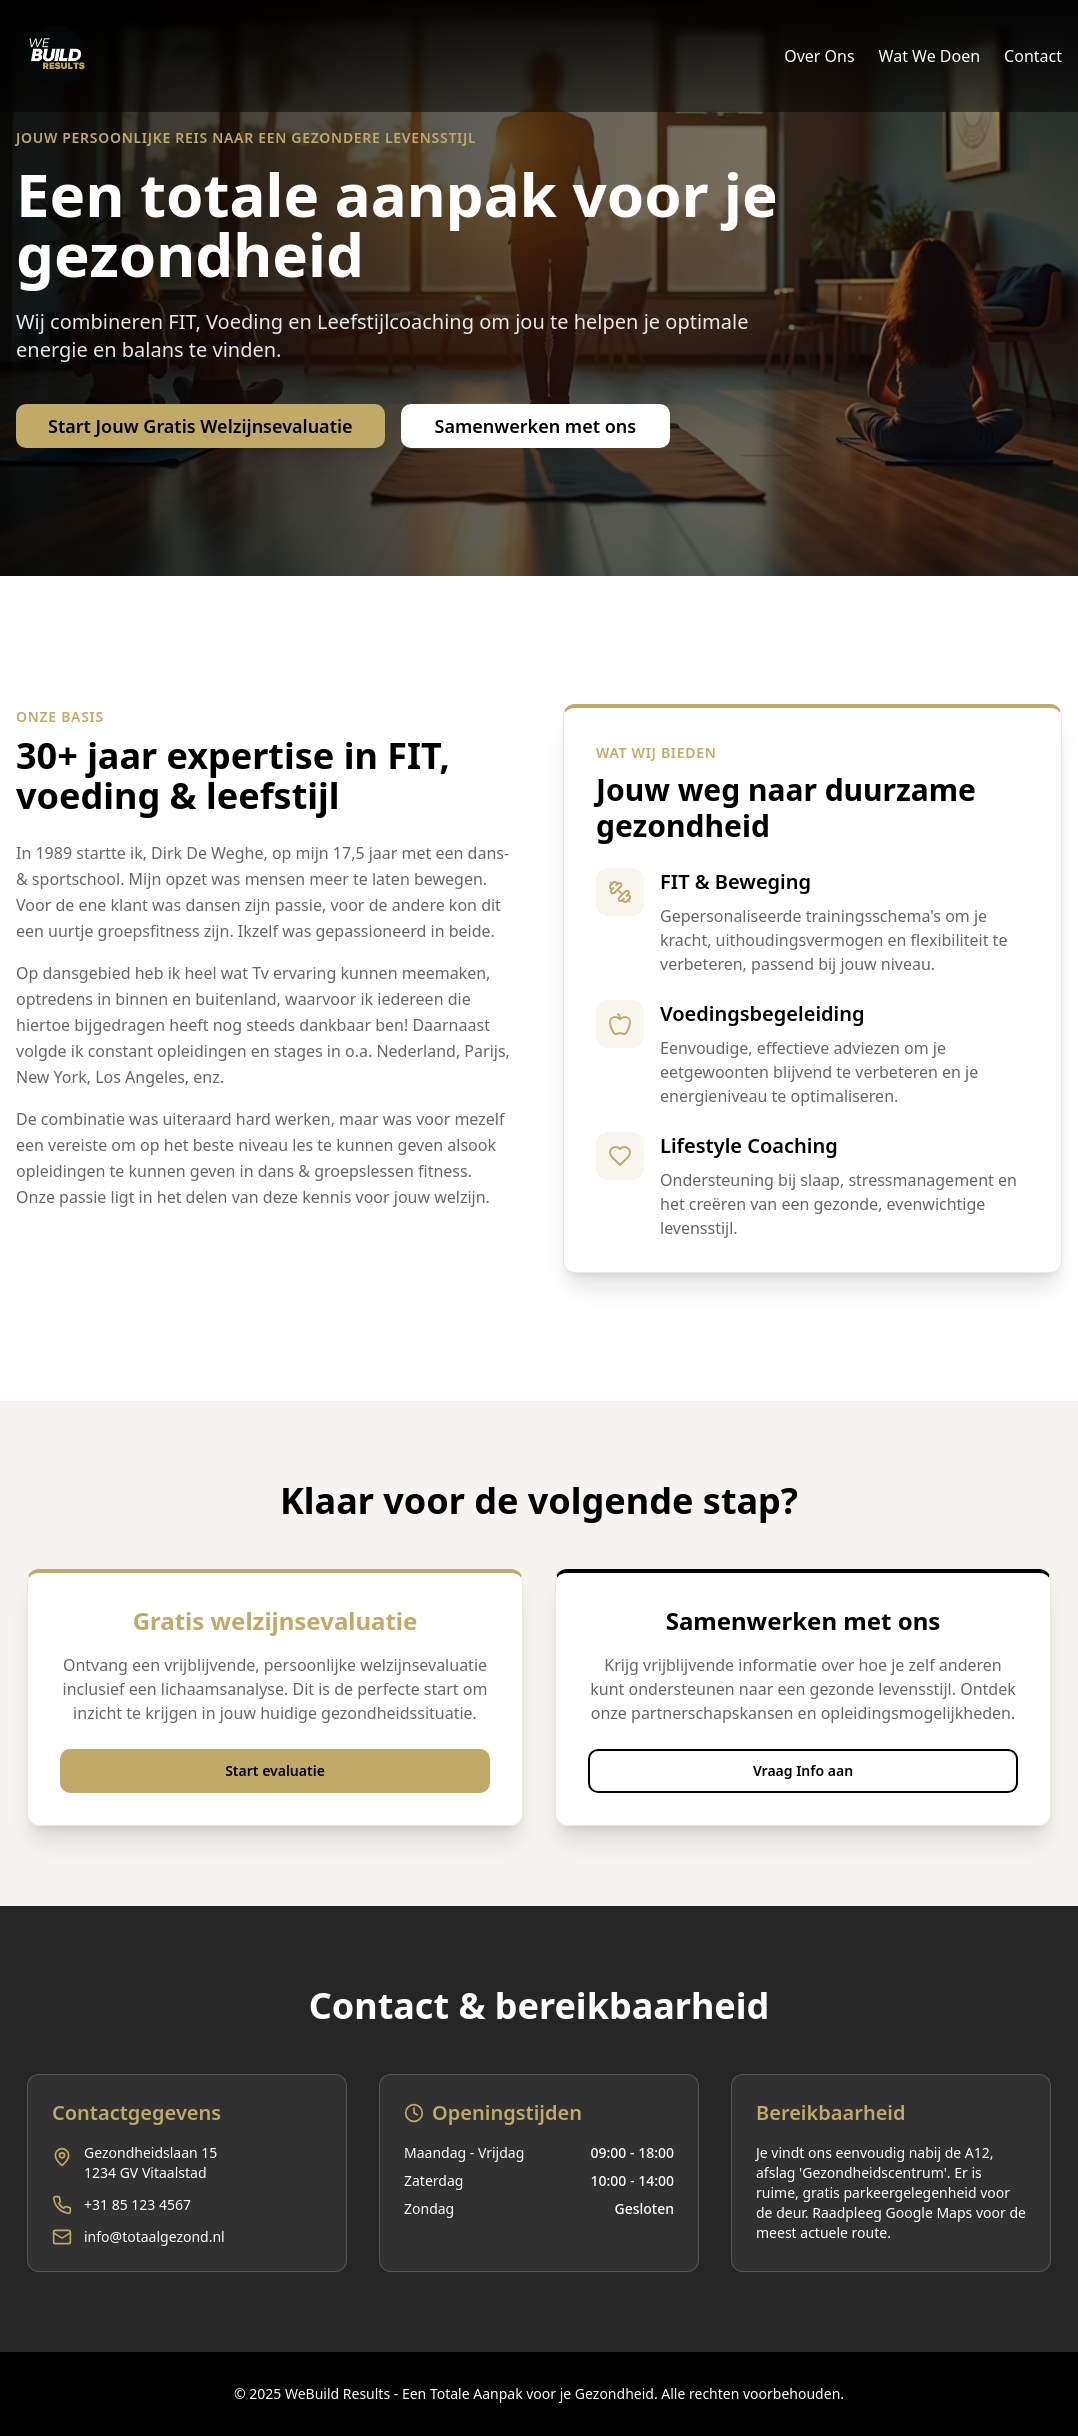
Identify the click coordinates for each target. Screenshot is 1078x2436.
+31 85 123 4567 (137, 2204)
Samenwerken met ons (536, 426)
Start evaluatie (275, 1770)
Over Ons (819, 56)
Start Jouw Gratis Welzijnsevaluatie (200, 426)
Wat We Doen (930, 56)
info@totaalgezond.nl (154, 2236)
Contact (1033, 56)
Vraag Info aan (803, 1770)
